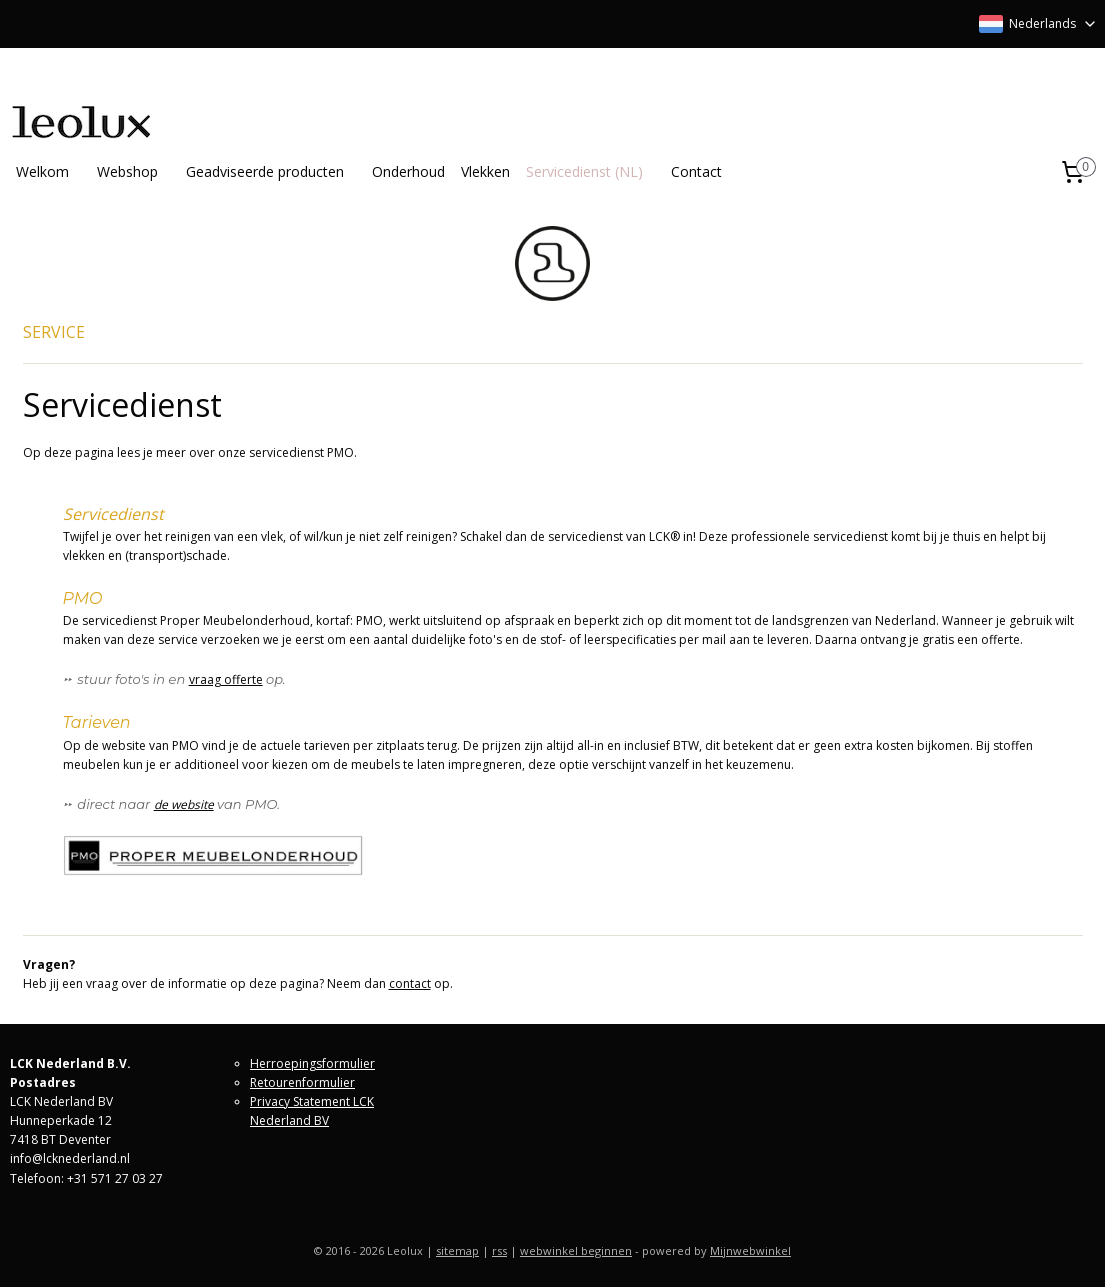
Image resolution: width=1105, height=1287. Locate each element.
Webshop (127, 171)
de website (184, 804)
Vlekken (485, 171)
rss (499, 1250)
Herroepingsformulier (312, 1063)
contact (410, 983)
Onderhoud (408, 171)
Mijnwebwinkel (750, 1250)
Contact (696, 171)
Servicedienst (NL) (584, 171)
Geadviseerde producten (265, 171)
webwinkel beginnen (576, 1250)
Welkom (42, 171)
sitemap (457, 1250)
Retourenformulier (302, 1082)
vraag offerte (226, 679)
